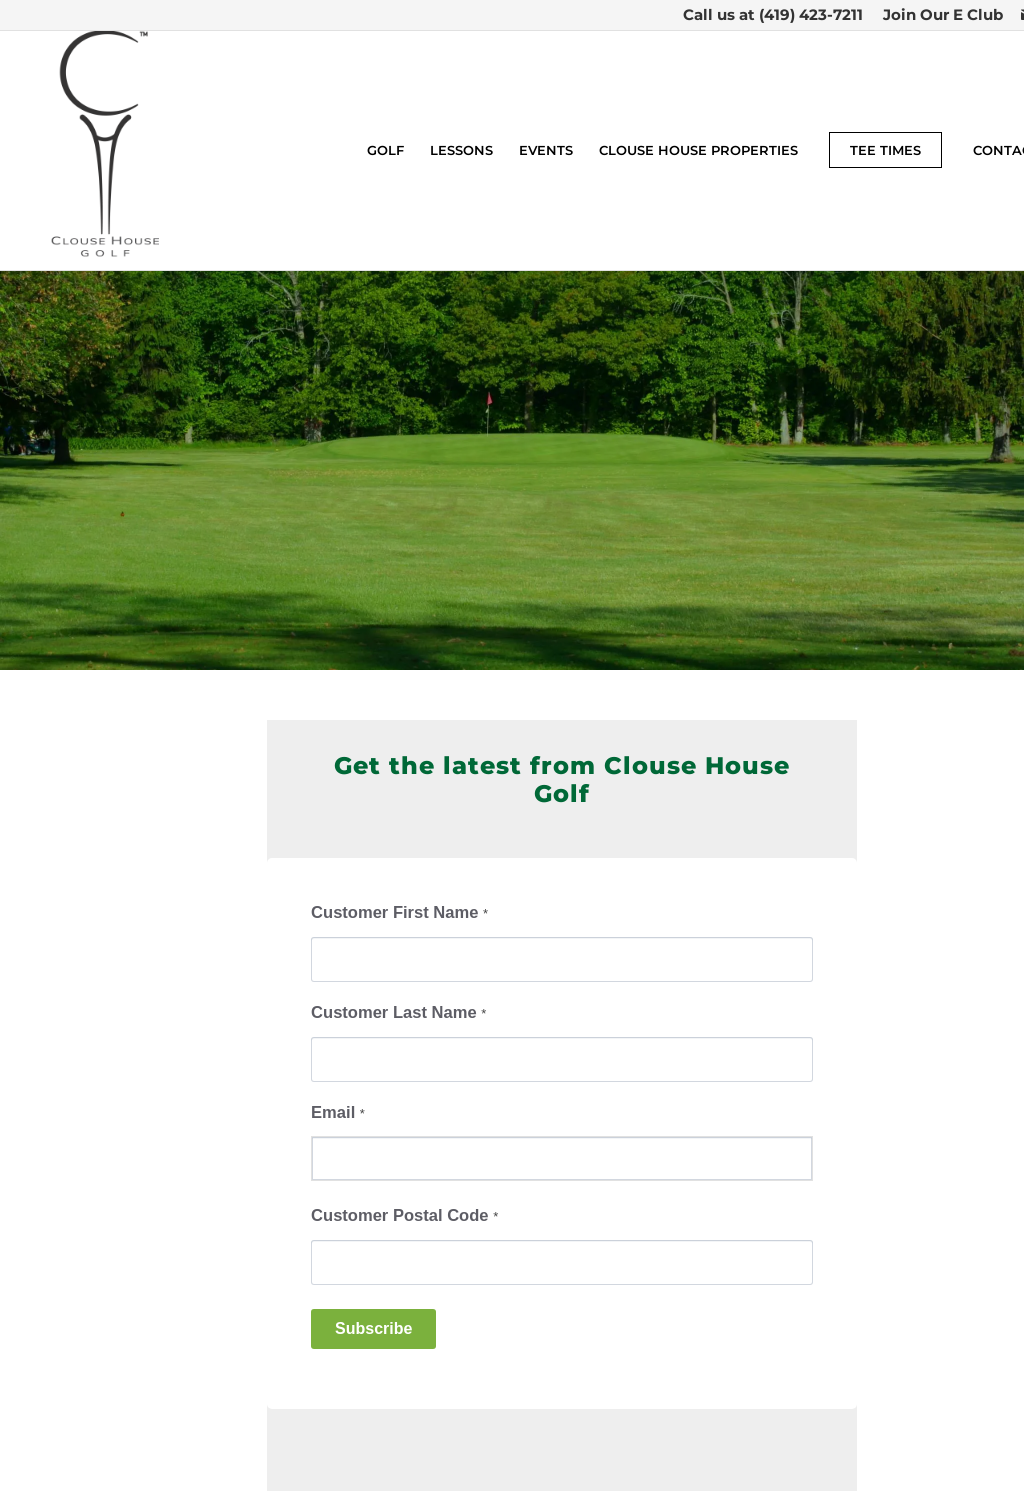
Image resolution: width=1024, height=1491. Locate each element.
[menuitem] (938, 15)
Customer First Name (399, 912)
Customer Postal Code (404, 1215)
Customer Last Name (398, 1012)
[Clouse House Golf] (106, 150)
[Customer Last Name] (562, 1059)
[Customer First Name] (562, 959)
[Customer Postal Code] (562, 1262)
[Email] (562, 1158)
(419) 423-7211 (811, 14)
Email (338, 1112)
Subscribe (373, 1328)
